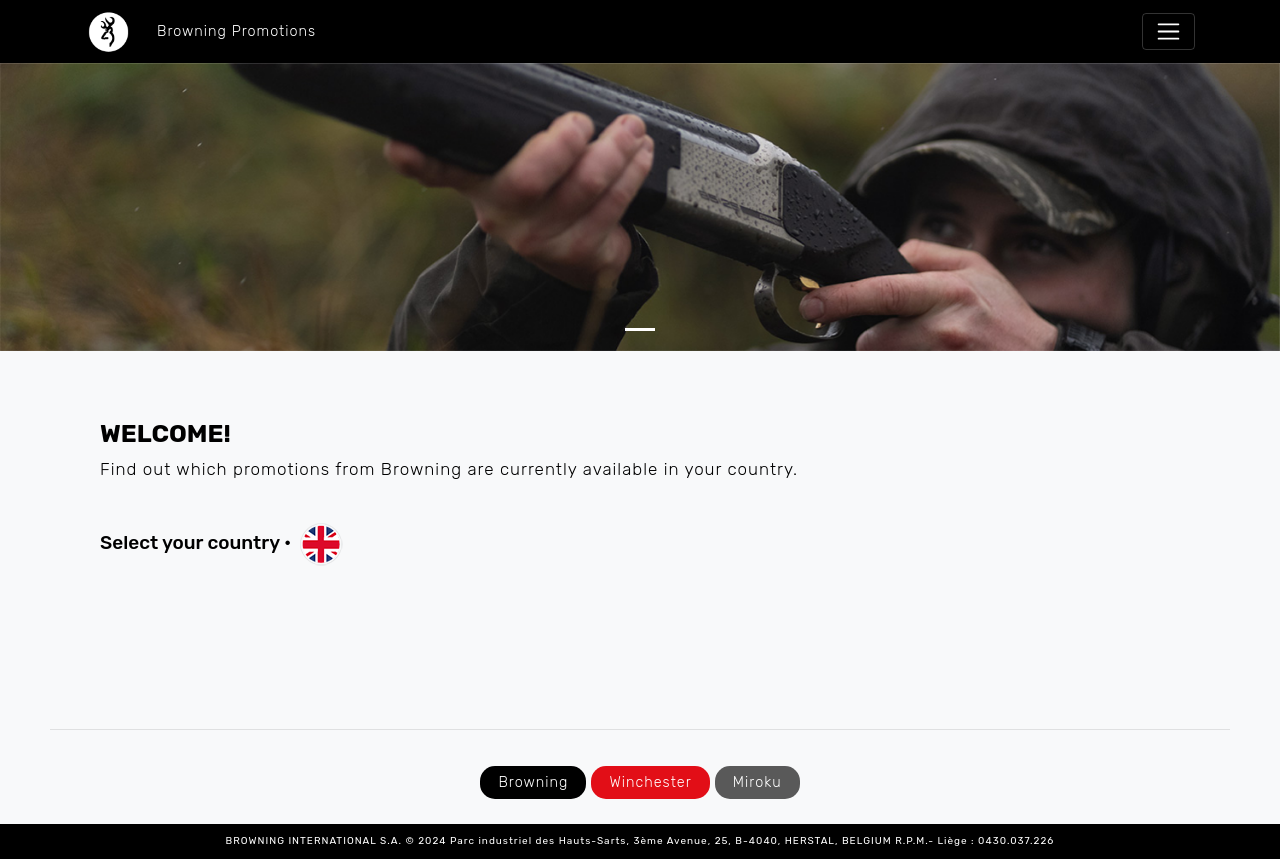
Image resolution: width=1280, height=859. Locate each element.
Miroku (757, 782)
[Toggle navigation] (1168, 31)
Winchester (650, 782)
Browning (533, 782)
